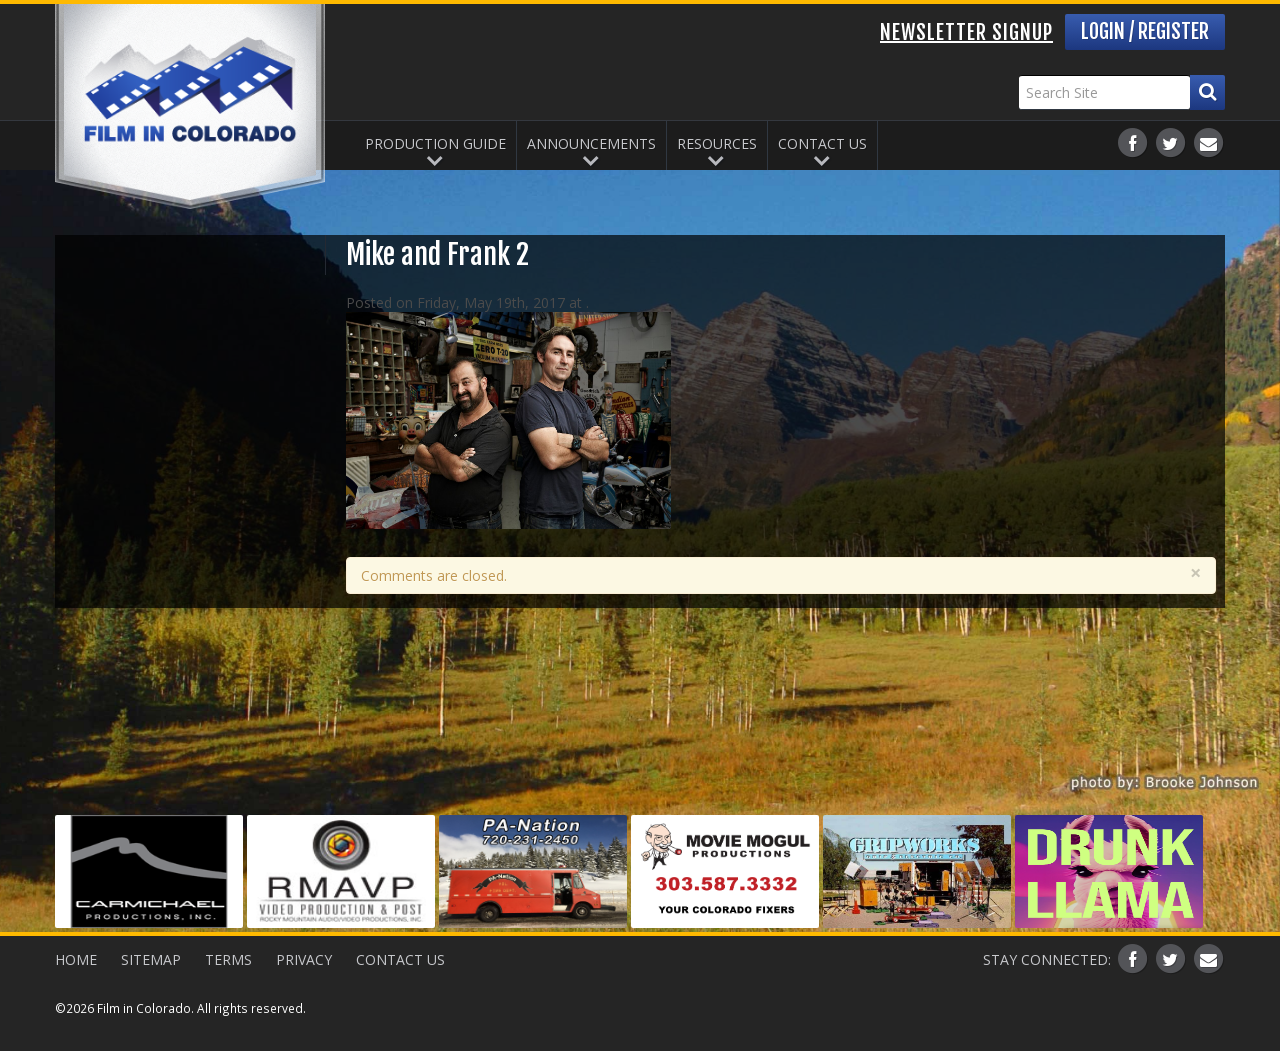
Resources (717, 143)
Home (76, 959)
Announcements (591, 143)
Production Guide (435, 143)
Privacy (304, 959)
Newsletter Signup (966, 32)
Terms (228, 959)
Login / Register (1145, 31)
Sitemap (151, 959)
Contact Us (822, 143)
